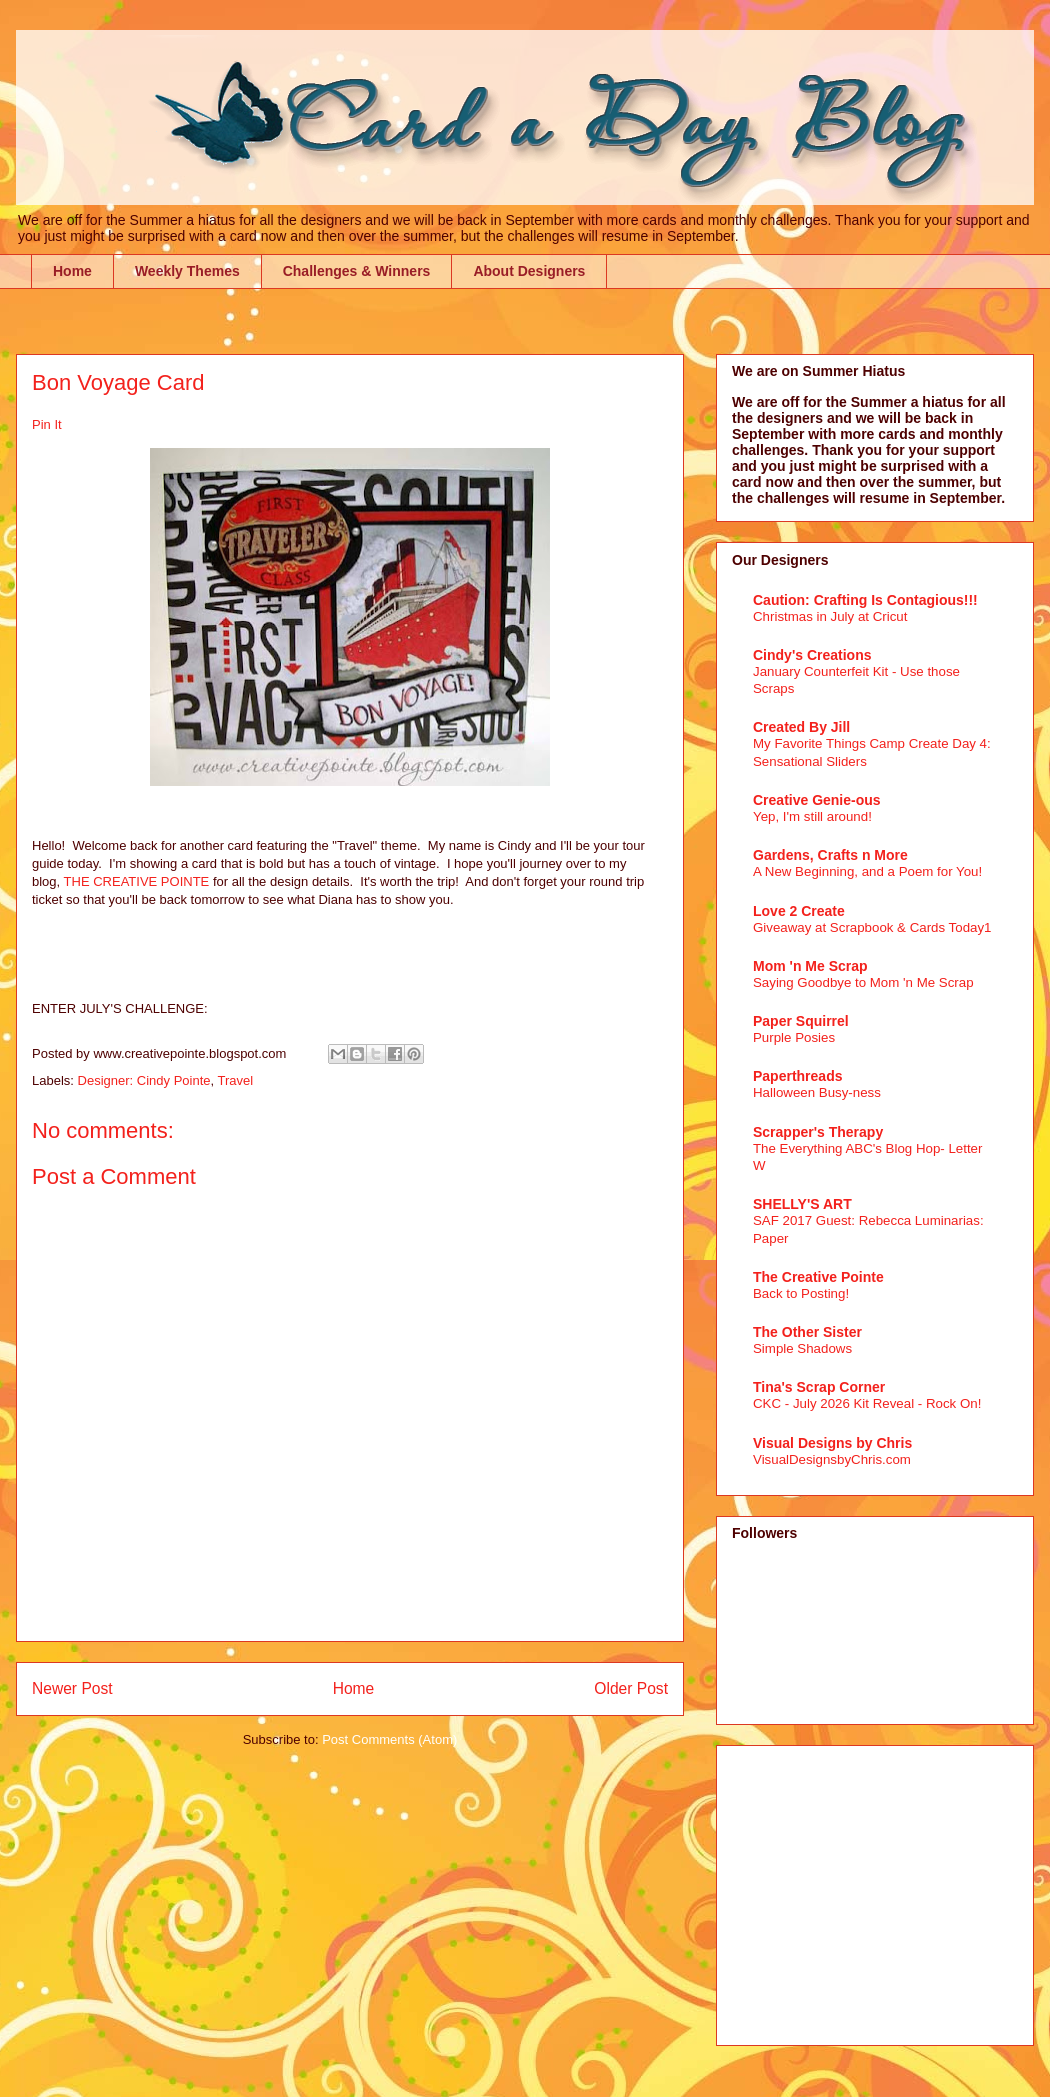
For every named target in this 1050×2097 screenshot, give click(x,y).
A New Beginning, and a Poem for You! (867, 871)
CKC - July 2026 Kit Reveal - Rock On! (867, 1403)
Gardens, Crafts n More (830, 855)
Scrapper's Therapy (818, 1132)
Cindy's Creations (812, 655)
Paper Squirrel (801, 1021)
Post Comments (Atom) (389, 1739)
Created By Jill (801, 727)
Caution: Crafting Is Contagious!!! (865, 600)
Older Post (631, 1688)
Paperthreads (797, 1076)
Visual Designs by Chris (832, 1443)
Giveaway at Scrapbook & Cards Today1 (872, 927)
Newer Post (72, 1688)
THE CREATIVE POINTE (137, 881)
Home (72, 271)
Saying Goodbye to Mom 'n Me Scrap (863, 982)
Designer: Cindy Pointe (144, 1080)
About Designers (529, 271)
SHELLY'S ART (802, 1204)
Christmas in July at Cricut (830, 616)
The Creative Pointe (818, 1277)
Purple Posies (794, 1037)
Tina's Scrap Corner (819, 1387)
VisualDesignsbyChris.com (832, 1459)
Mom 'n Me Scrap (810, 966)
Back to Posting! (801, 1293)
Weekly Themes (187, 271)
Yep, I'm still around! (812, 816)
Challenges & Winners (357, 271)
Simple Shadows (802, 1348)
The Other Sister (807, 1332)
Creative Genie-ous (817, 800)
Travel (236, 1080)
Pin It (47, 424)
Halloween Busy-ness (817, 1092)
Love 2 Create (799, 911)
